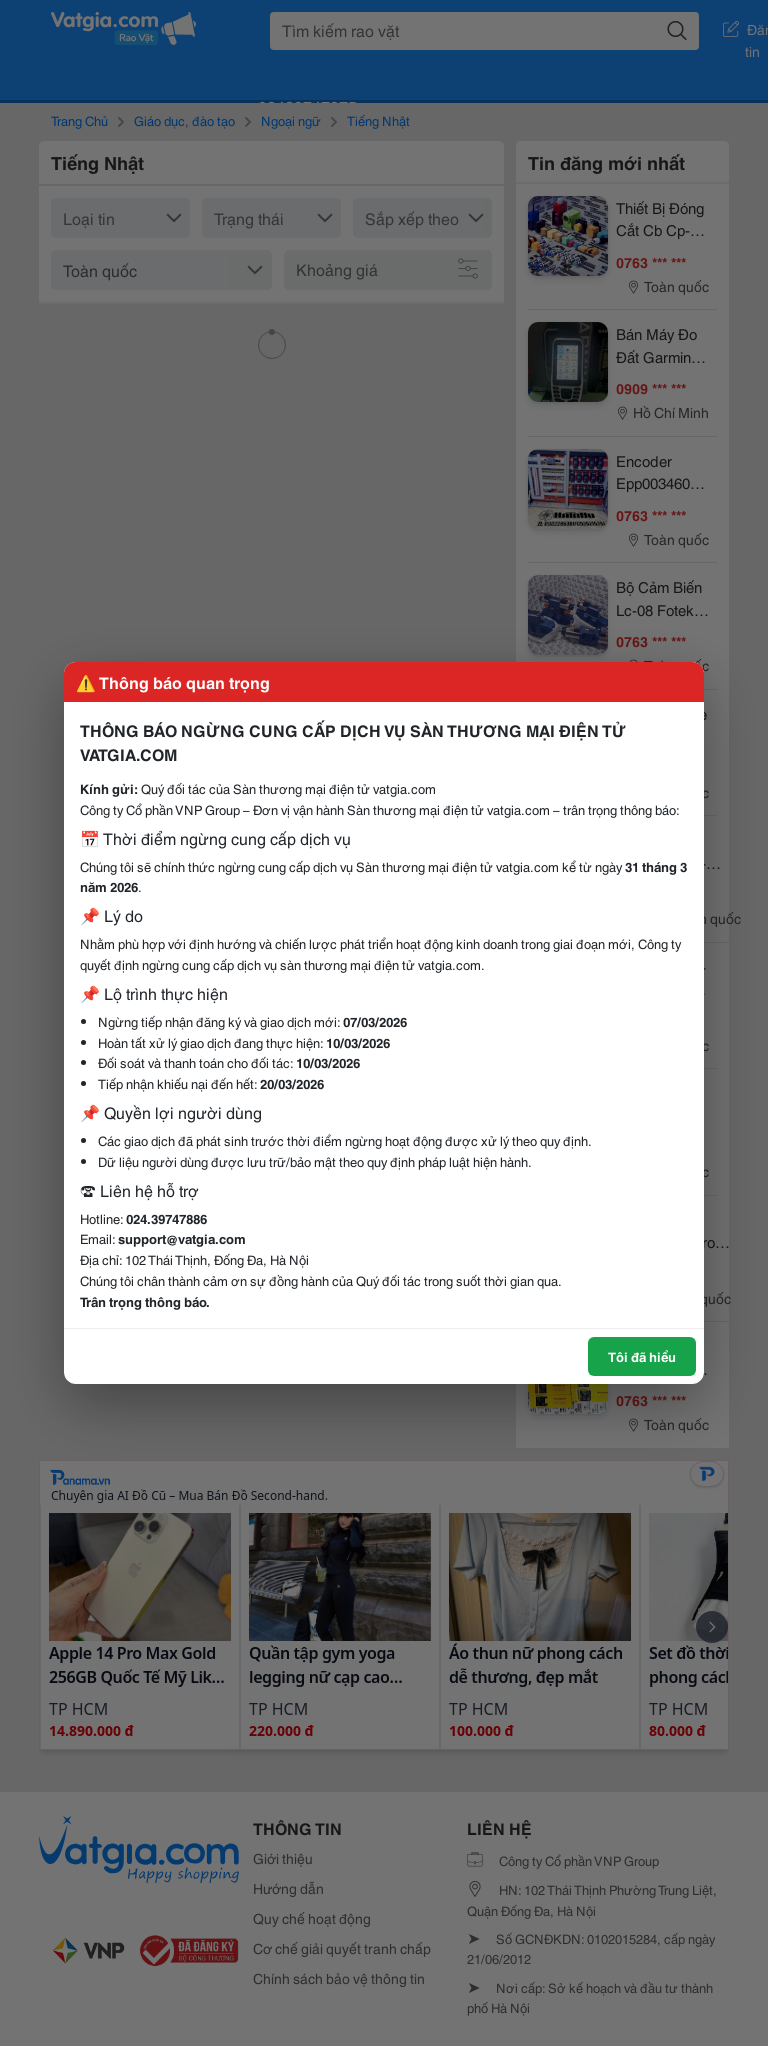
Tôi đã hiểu (642, 1356)
